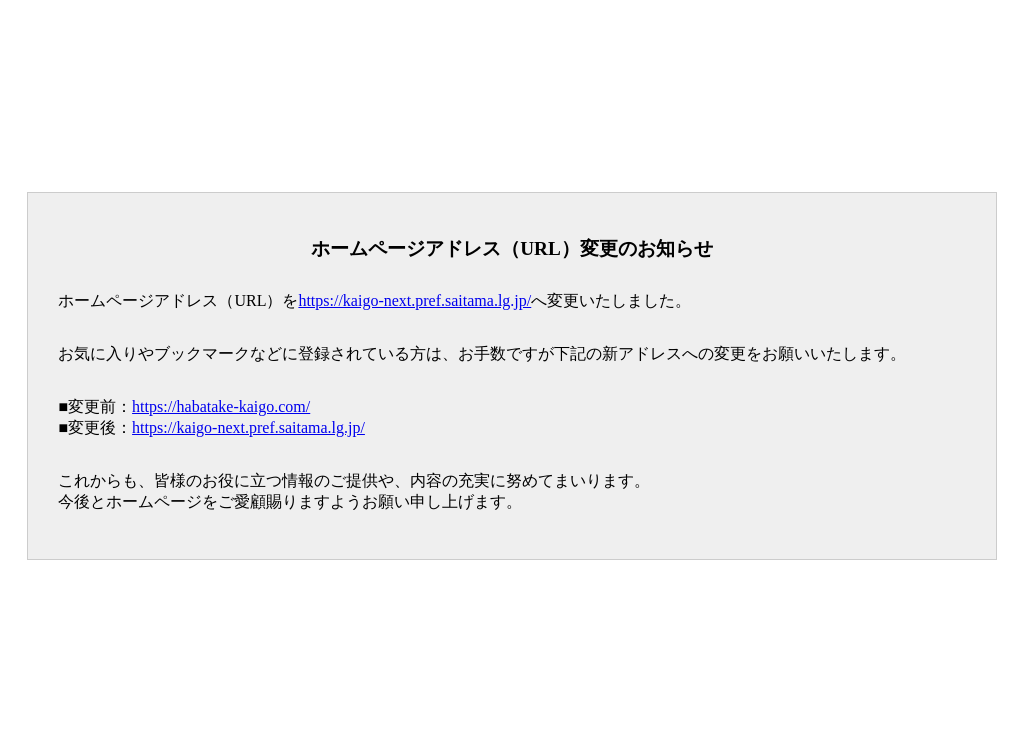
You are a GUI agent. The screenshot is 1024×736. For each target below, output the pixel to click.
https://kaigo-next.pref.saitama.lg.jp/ (414, 300)
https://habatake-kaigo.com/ (221, 406)
